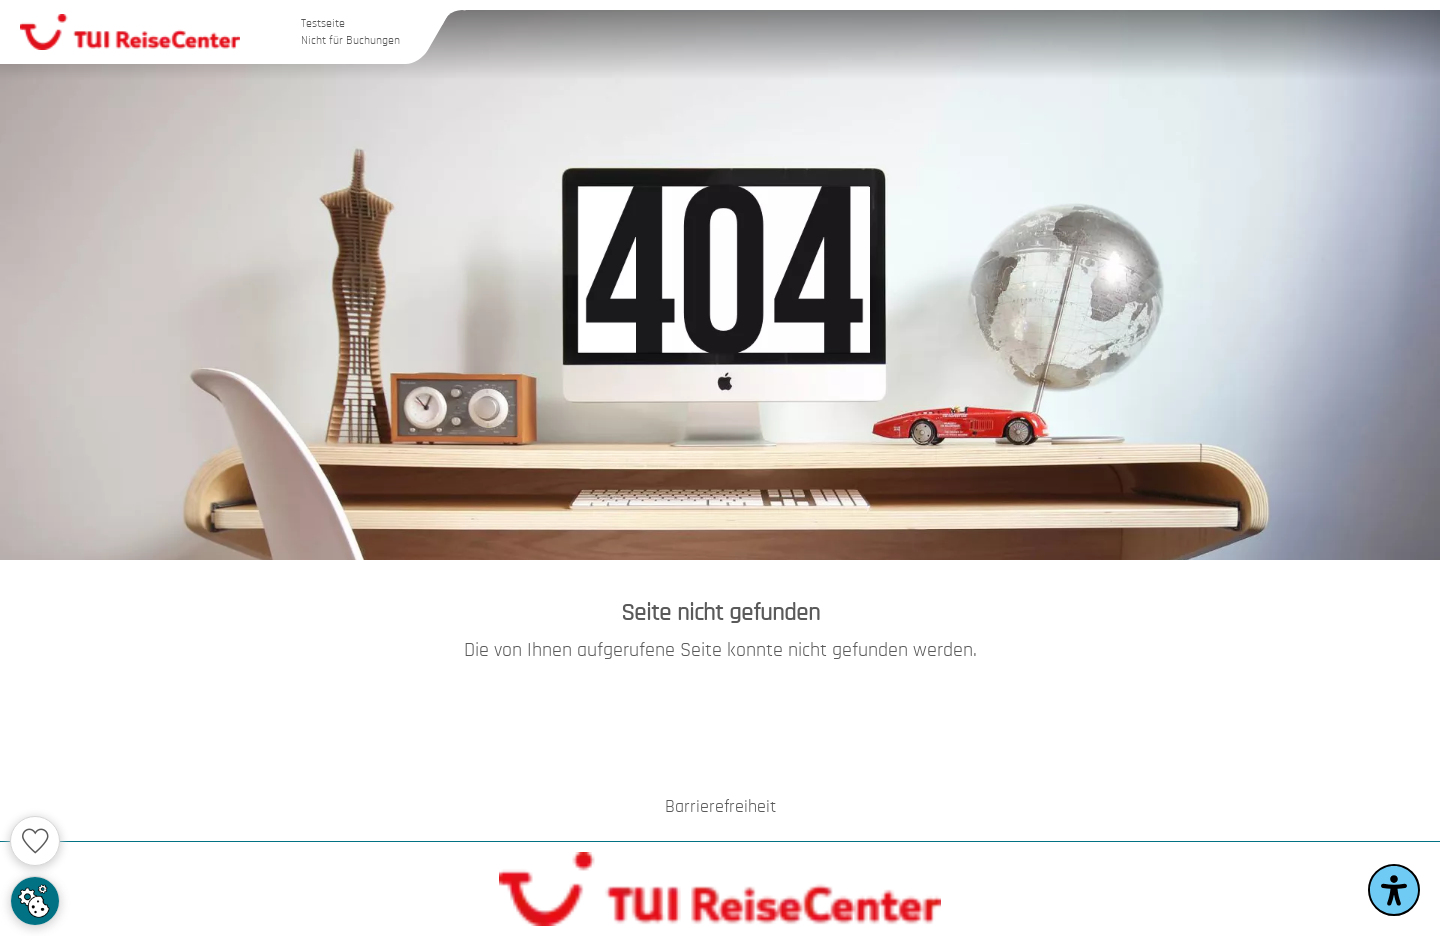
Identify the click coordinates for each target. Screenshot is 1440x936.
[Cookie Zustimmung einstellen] (35, 901)
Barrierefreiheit (720, 807)
